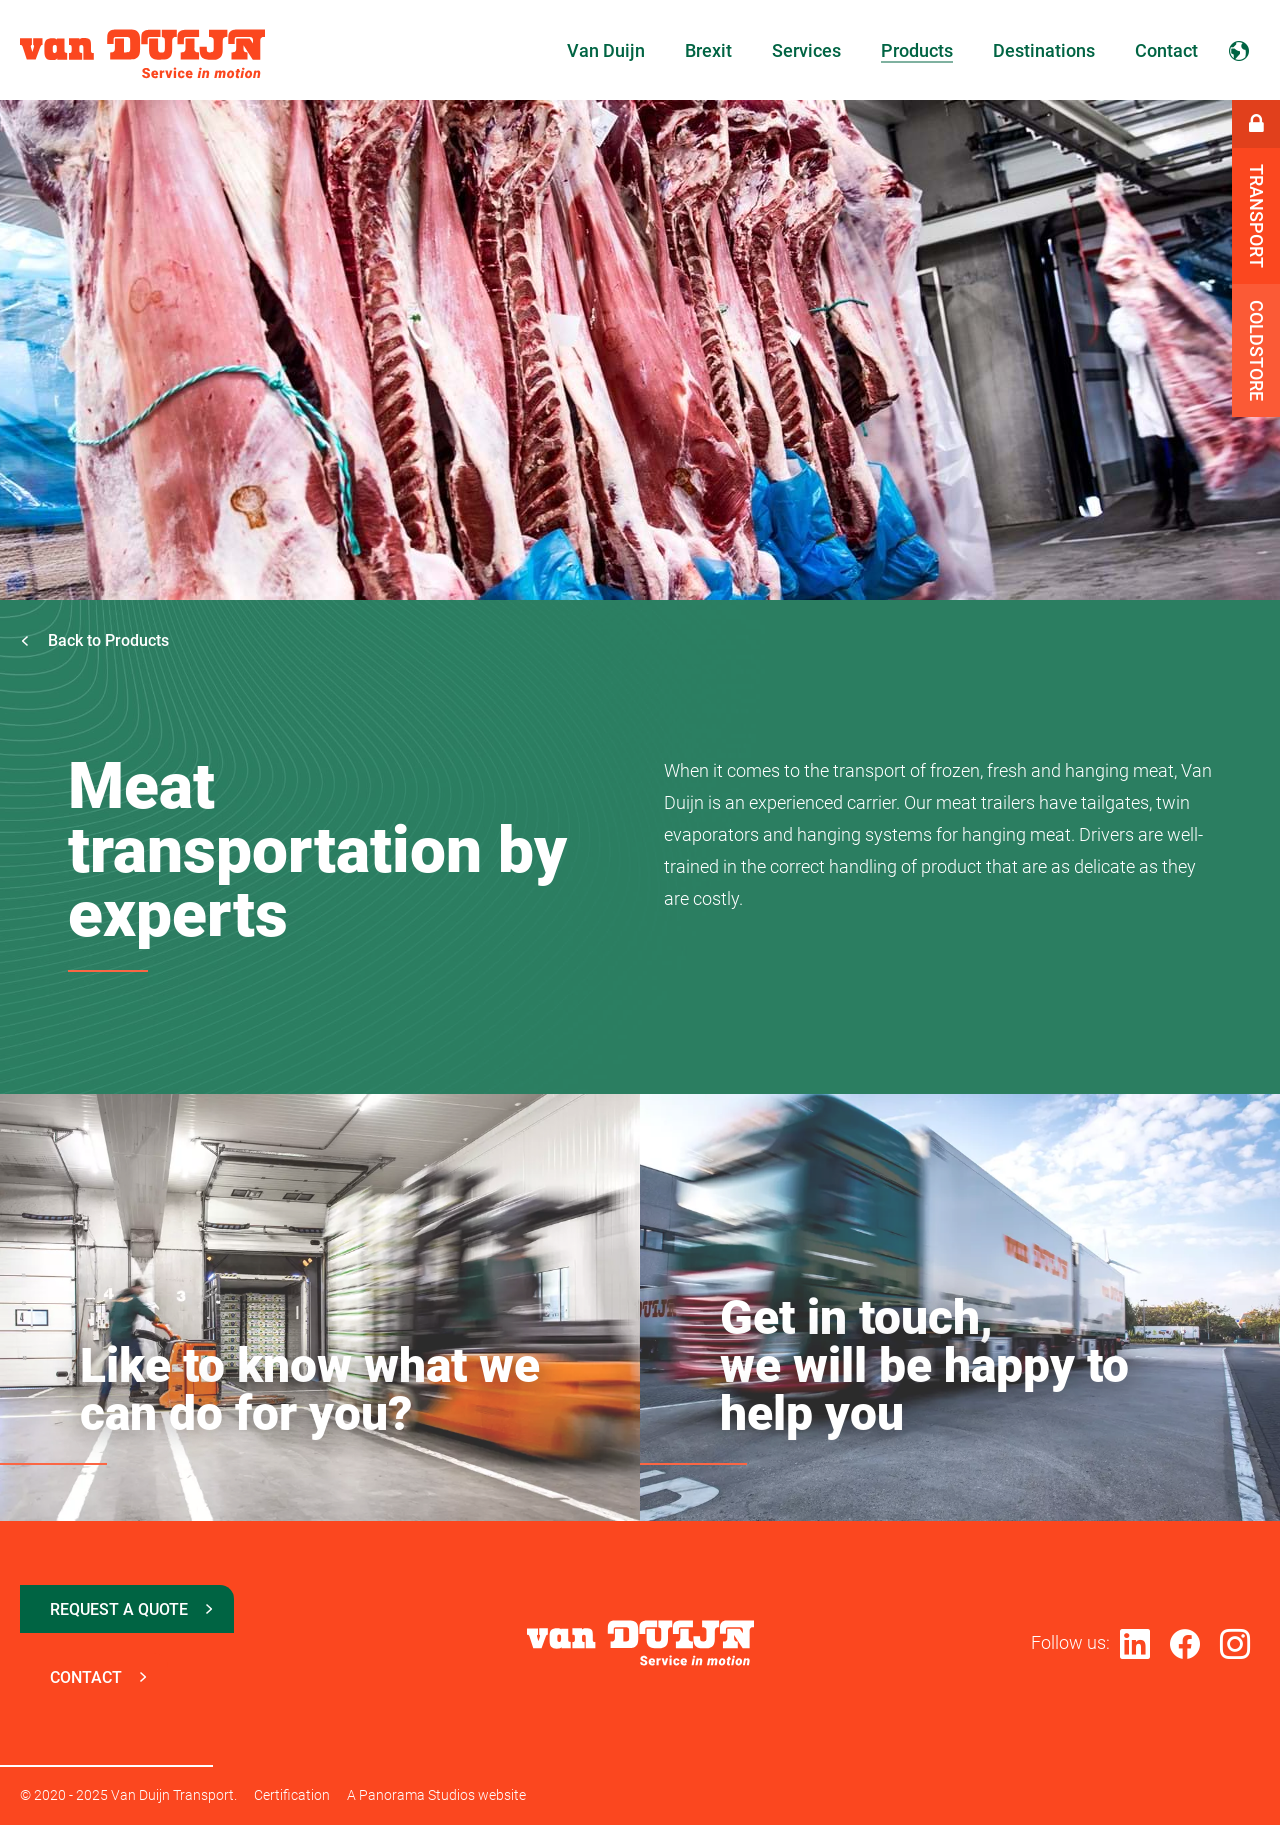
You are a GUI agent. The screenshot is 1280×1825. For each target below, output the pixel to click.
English (1239, 50)
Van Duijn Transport (142, 54)
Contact (86, 1677)
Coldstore (1256, 350)
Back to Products (94, 640)
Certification (292, 1795)
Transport (1256, 216)
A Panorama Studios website (436, 1795)
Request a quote (119, 1609)
